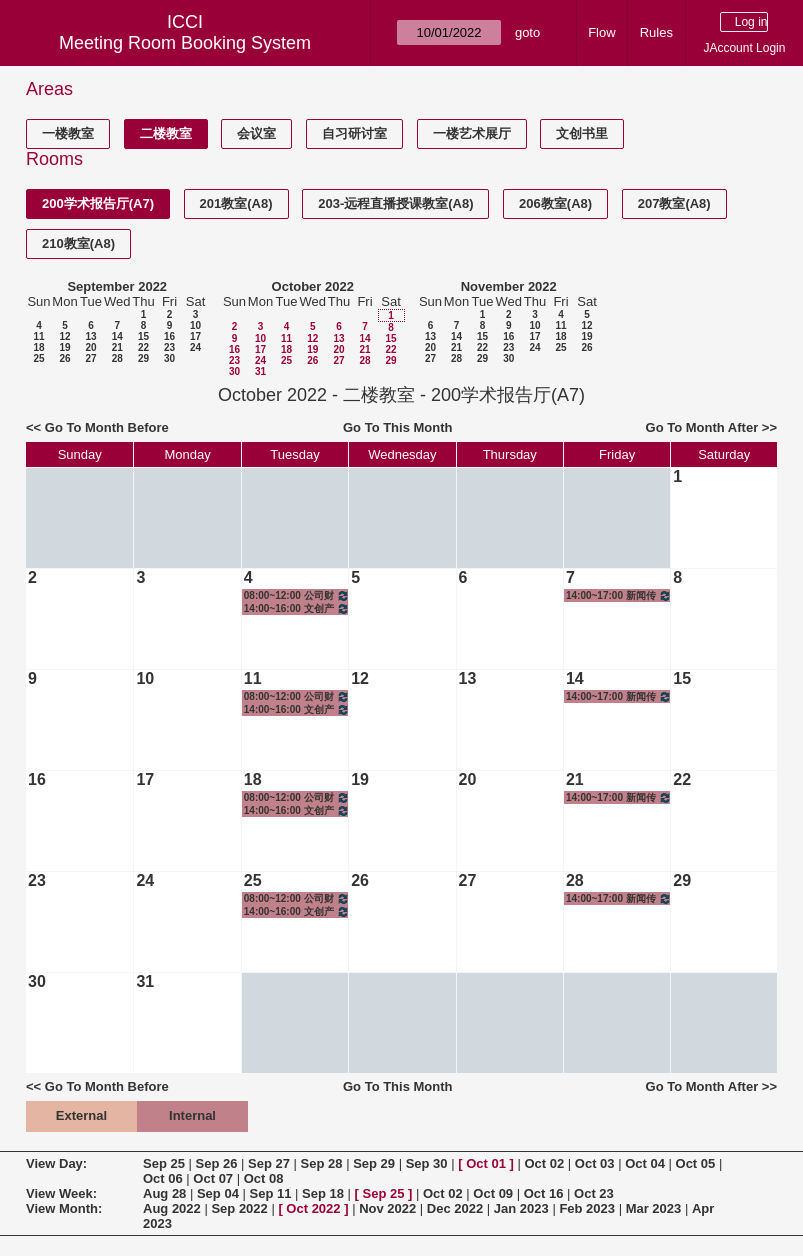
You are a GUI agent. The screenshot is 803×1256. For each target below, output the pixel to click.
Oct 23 (594, 1193)
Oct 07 (213, 1178)
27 (90, 358)
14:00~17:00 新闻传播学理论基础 (619, 595)
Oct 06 (163, 1178)
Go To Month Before (107, 427)
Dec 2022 (455, 1208)
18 (38, 347)
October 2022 (313, 286)
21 (117, 347)
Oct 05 (696, 1163)
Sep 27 (269, 1163)
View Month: (64, 1208)
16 (169, 336)
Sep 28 (322, 1163)
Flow (601, 32)
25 (38, 358)
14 (117, 336)
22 (143, 347)
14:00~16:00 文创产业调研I (297, 608)
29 (143, 358)
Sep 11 (270, 1193)
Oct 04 (645, 1163)
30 (169, 358)
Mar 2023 (654, 1208)
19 (64, 347)
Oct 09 (493, 1193)
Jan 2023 (521, 1208)
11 (38, 336)
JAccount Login (744, 48)
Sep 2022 (239, 1208)
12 (64, 336)
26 (64, 358)
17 (195, 336)
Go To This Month (398, 427)
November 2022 (509, 286)
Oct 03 (595, 1163)
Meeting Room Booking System (185, 43)
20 (90, 347)
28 (117, 358)
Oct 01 (486, 1163)
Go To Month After (702, 427)
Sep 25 (164, 1163)
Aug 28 (164, 1193)
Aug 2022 (172, 1208)
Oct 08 (264, 1178)
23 (169, 347)
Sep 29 (374, 1163)
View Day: (56, 1163)
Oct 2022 (313, 1208)
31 (260, 371)
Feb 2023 (587, 1208)
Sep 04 (218, 1193)
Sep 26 (217, 1163)
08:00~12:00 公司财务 (297, 595)
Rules (656, 32)
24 (195, 347)
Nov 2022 (387, 1208)
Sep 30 (427, 1163)
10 (195, 325)
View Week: (61, 1193)
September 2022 (117, 286)
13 (90, 336)
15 (143, 336)
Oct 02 (544, 1163)
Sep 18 (323, 1193)
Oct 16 (544, 1193)
